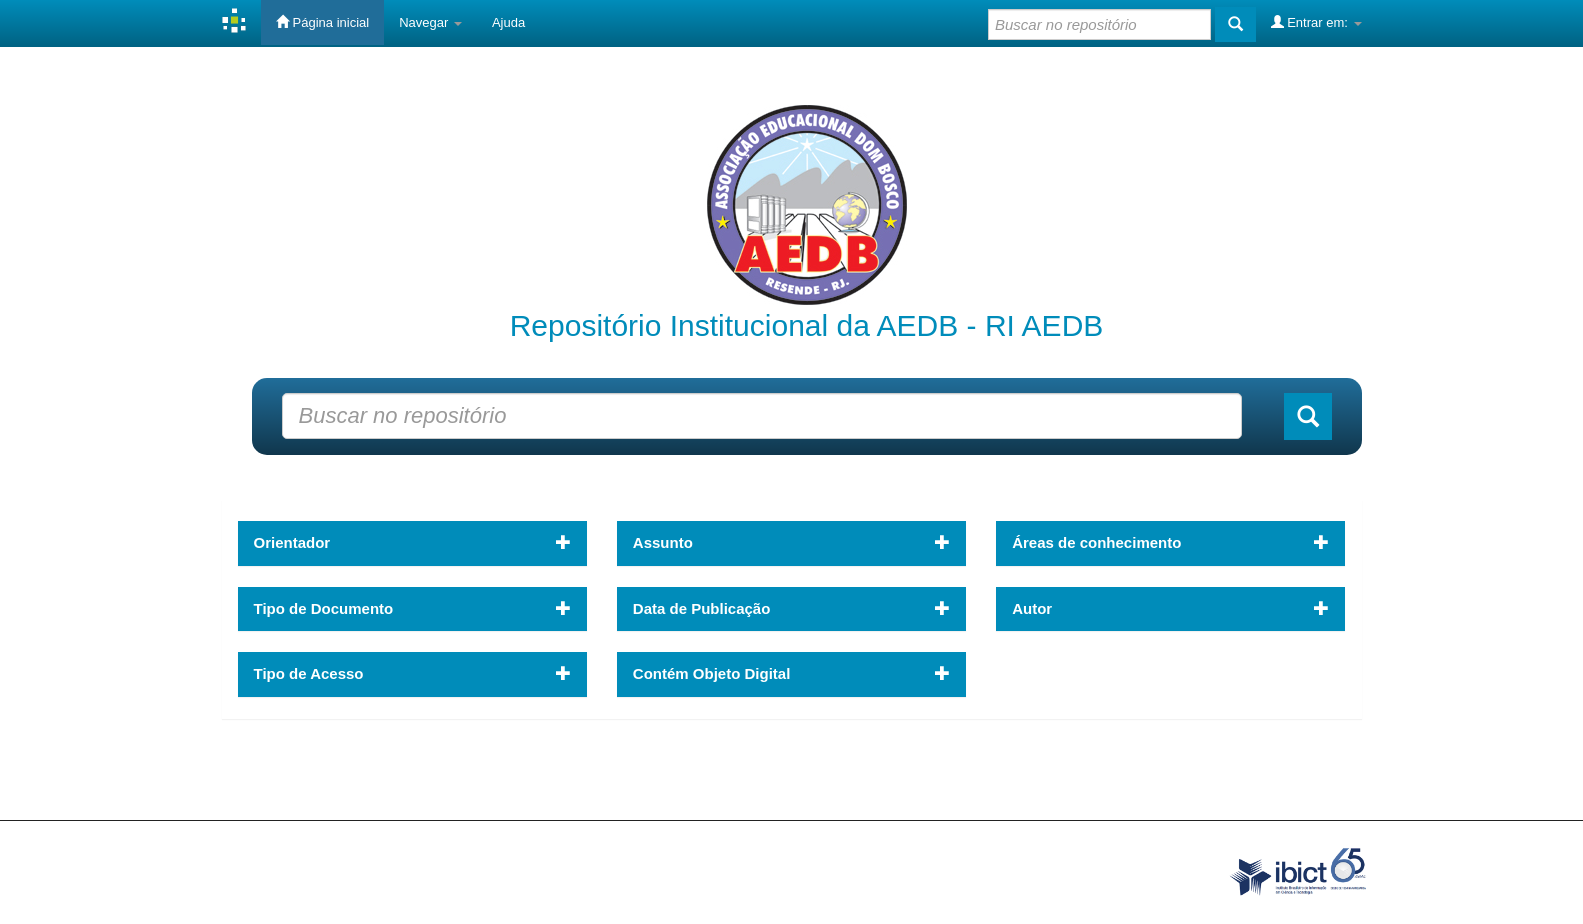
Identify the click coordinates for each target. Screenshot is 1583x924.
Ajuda (508, 22)
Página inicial (322, 22)
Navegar (430, 22)
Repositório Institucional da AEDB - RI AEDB (807, 325)
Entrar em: (1316, 22)
